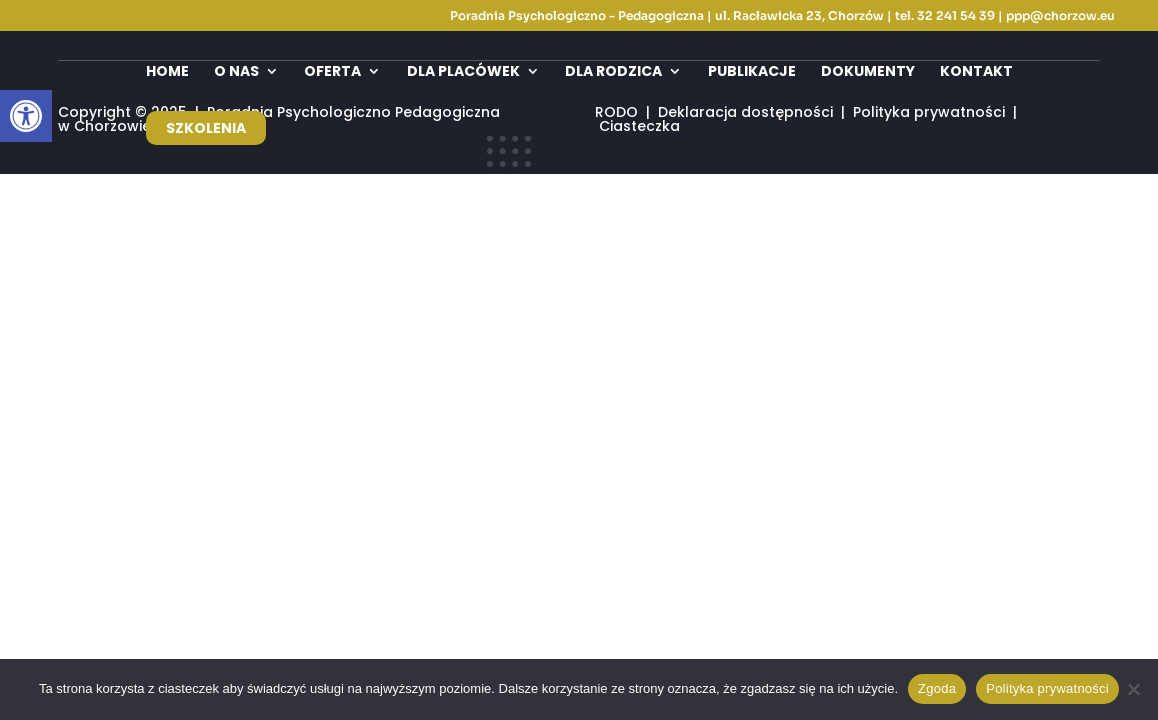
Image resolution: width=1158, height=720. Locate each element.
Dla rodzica (613, 72)
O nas (236, 72)
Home (167, 72)
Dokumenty (868, 72)
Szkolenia (206, 128)
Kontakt (976, 72)
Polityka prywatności (1047, 688)
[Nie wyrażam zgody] (1133, 689)
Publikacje (752, 72)
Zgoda (937, 688)
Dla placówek (463, 72)
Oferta (332, 72)
